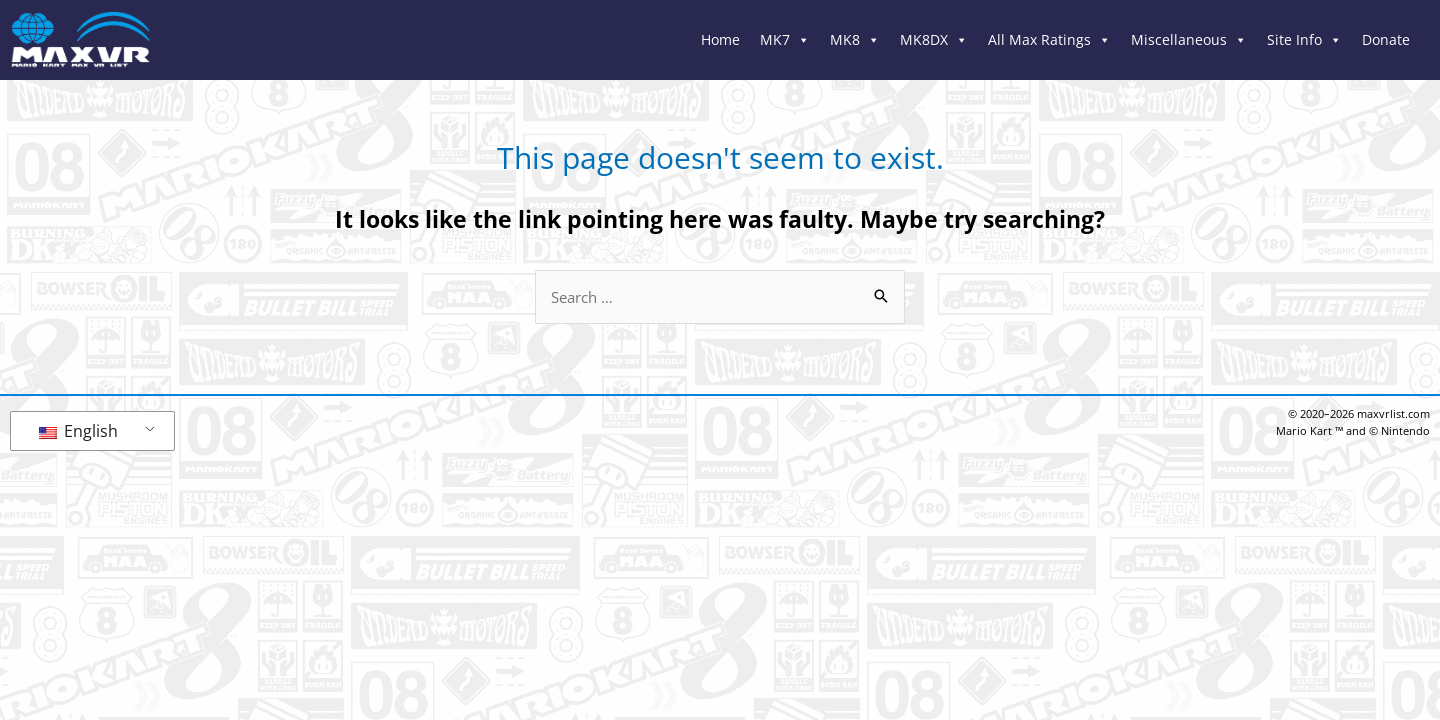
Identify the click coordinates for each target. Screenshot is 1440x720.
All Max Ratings (1049, 40)
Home (720, 39)
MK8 (855, 40)
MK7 (785, 40)
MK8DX (934, 40)
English (78, 431)
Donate (1386, 39)
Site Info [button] (1304, 40)
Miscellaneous (1189, 40)
